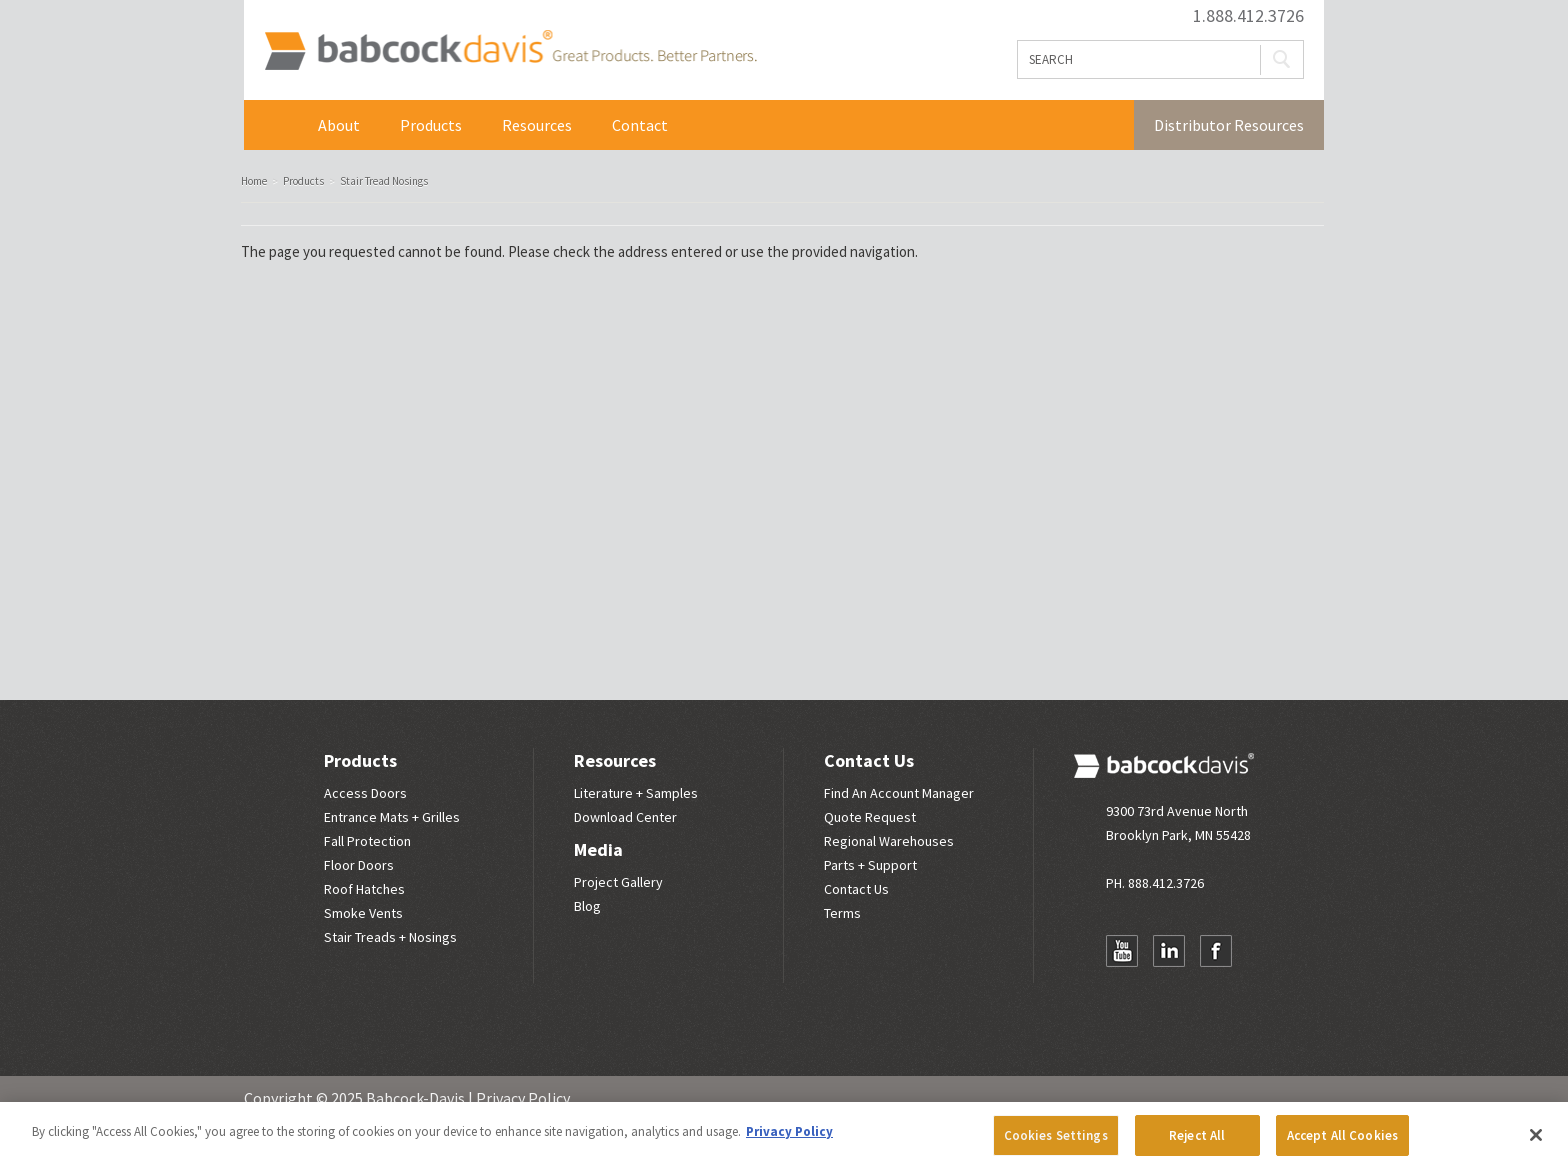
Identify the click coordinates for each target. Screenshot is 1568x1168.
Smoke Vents (363, 913)
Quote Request (870, 817)
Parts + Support (870, 865)
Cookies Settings (1056, 1141)
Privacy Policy (523, 1098)
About (339, 125)
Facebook (1216, 951)
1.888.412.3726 (1248, 16)
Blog (587, 906)
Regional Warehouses (889, 841)
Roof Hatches (364, 889)
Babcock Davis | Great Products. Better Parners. (510, 50)
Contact (640, 125)
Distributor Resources (1229, 125)
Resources (537, 125)
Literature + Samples (636, 793)
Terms (842, 913)
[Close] (1536, 1141)
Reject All (1197, 1141)
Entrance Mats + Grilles (392, 817)
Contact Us (869, 760)
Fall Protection (367, 841)
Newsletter (1122, 990)
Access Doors (365, 793)
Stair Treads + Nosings (390, 937)
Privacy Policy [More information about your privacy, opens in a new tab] (789, 1137)
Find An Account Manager (899, 793)
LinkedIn (1169, 951)
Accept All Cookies (1342, 1141)
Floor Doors (359, 865)
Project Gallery (618, 882)
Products (431, 125)
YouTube (1122, 951)
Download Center (625, 817)
